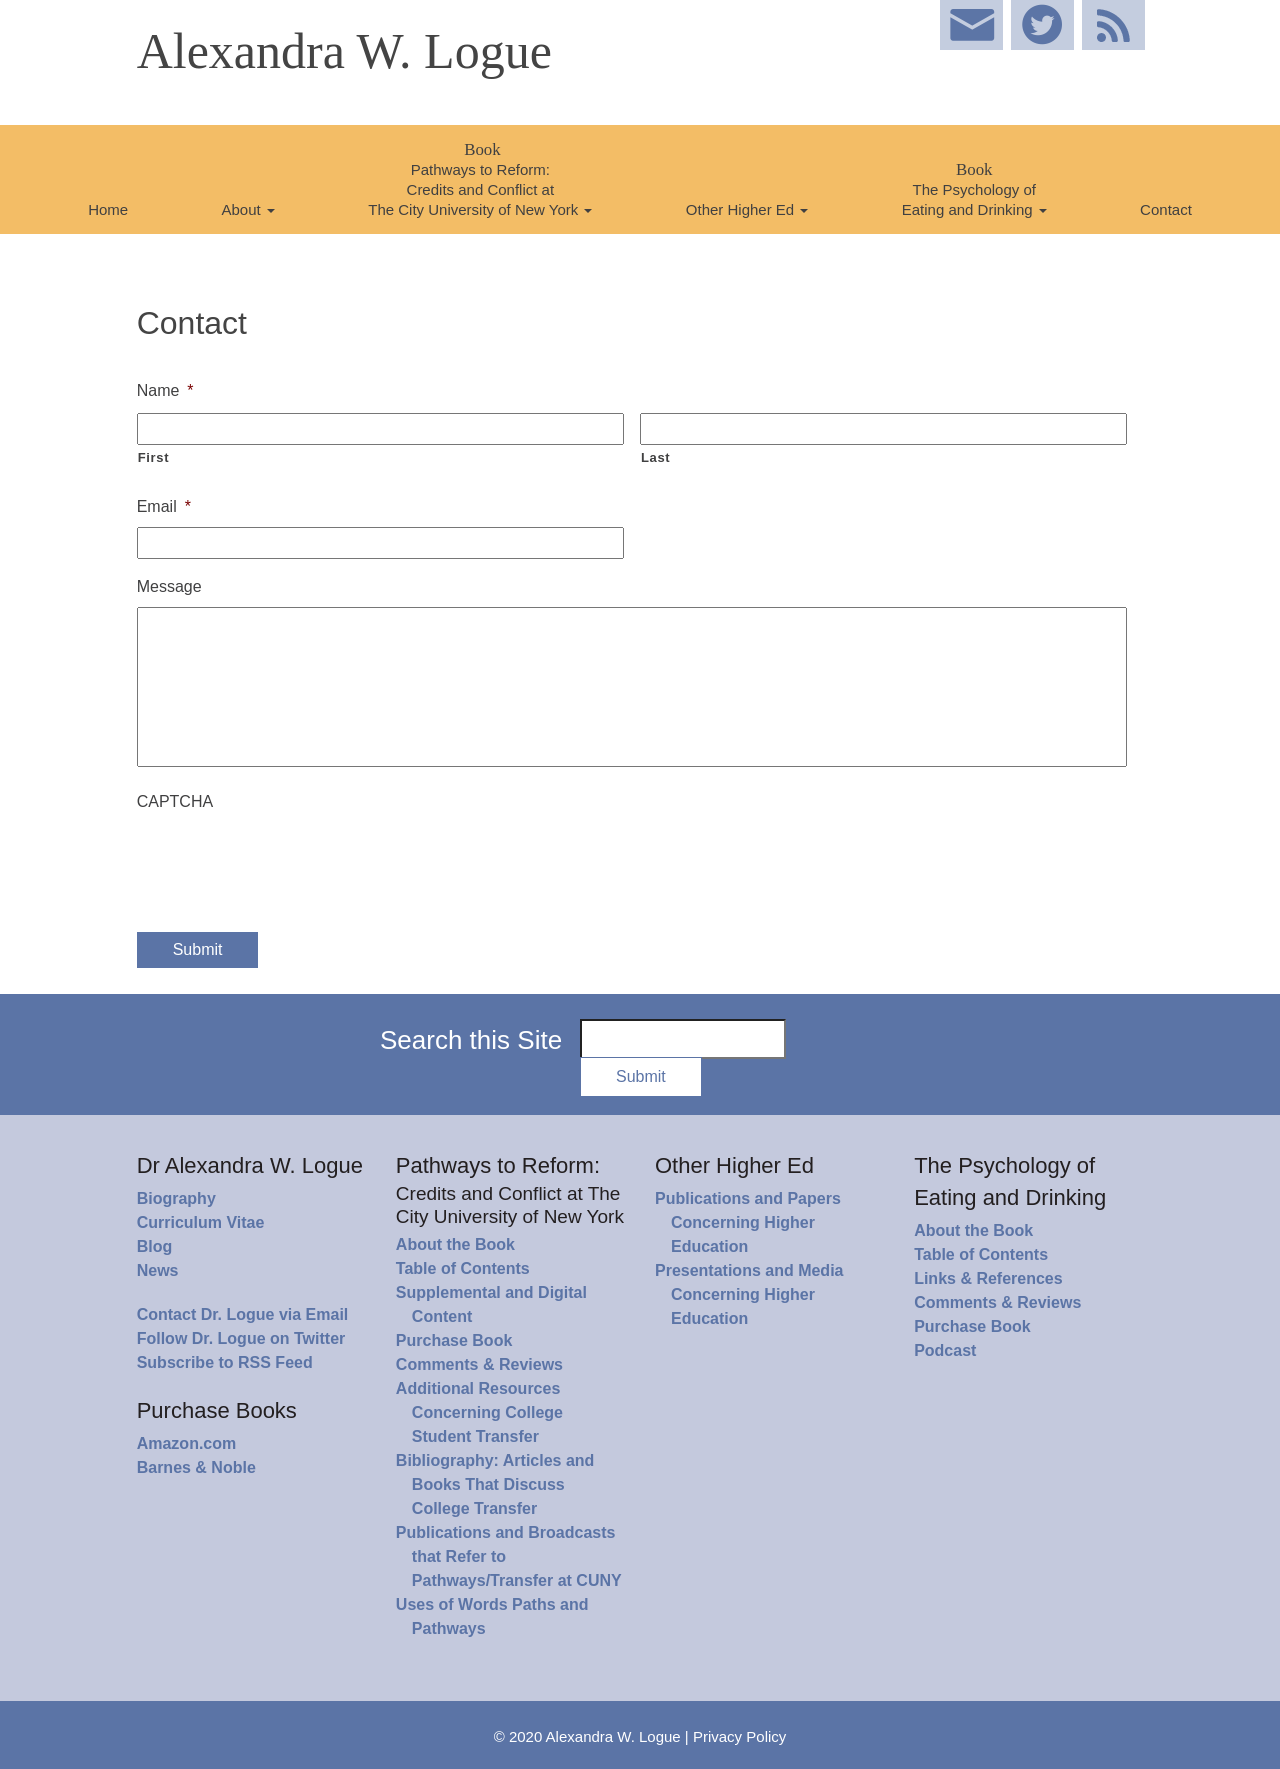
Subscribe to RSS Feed (225, 1362)
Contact (1166, 209)
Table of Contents (463, 1268)
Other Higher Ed (747, 209)
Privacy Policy (739, 1736)
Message (169, 586)
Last (655, 457)
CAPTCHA (175, 801)
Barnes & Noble (196, 1467)
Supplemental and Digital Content (491, 1304)
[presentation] (289, 861)
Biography (176, 1198)
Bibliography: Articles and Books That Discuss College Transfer (495, 1484)
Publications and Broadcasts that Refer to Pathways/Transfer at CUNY (509, 1556)
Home (108, 209)
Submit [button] (641, 1076)
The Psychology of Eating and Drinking (974, 189)
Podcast (945, 1350)
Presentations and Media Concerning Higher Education (749, 1294)
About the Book (455, 1244)
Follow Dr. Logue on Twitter (241, 1338)
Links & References (988, 1278)
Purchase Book (454, 1340)
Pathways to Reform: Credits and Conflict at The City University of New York (480, 179)
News (158, 1270)
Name (165, 390)
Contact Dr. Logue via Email (243, 1314)
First (154, 457)
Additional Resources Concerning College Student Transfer (479, 1412)
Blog (155, 1246)
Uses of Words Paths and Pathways (492, 1616)
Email (164, 506)
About (248, 209)
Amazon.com (187, 1443)
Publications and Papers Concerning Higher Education (748, 1222)
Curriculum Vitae (201, 1222)
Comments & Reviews (479, 1364)
